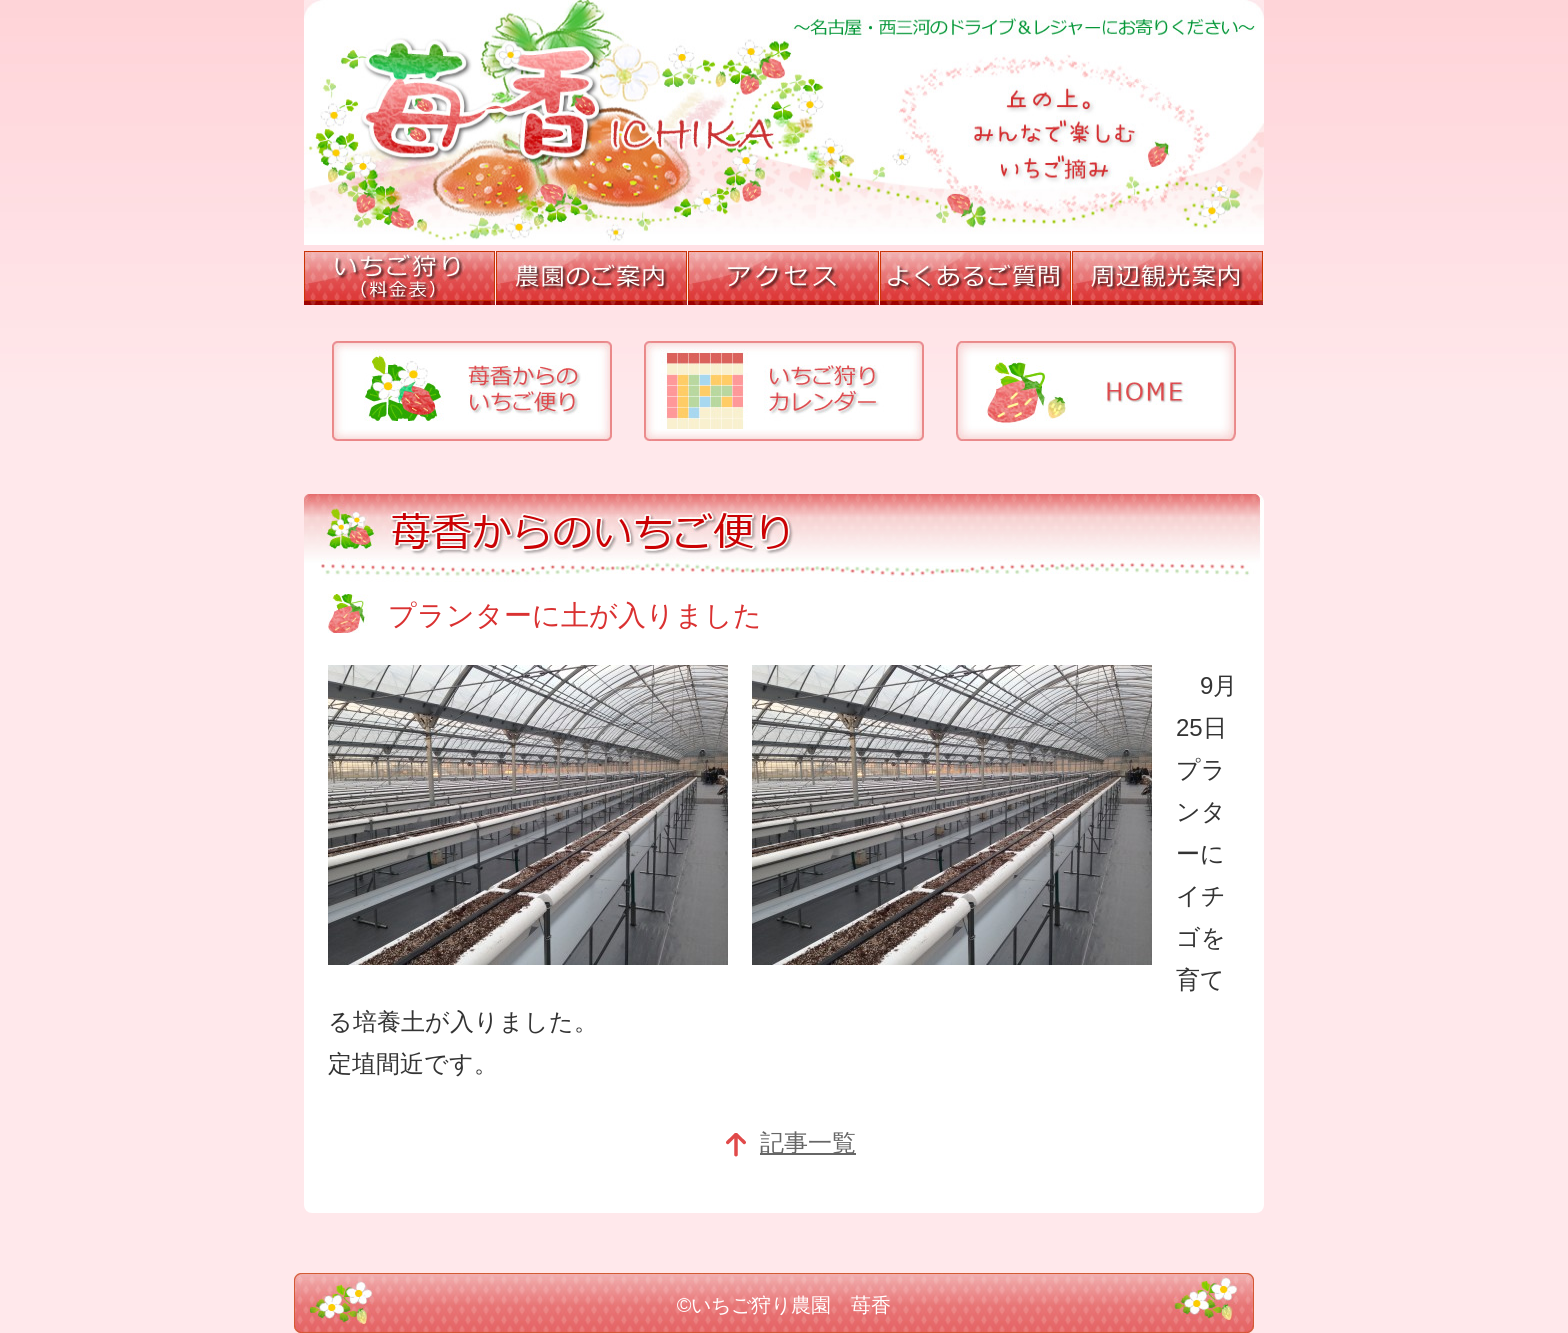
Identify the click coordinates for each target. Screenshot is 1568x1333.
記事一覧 (790, 1142)
